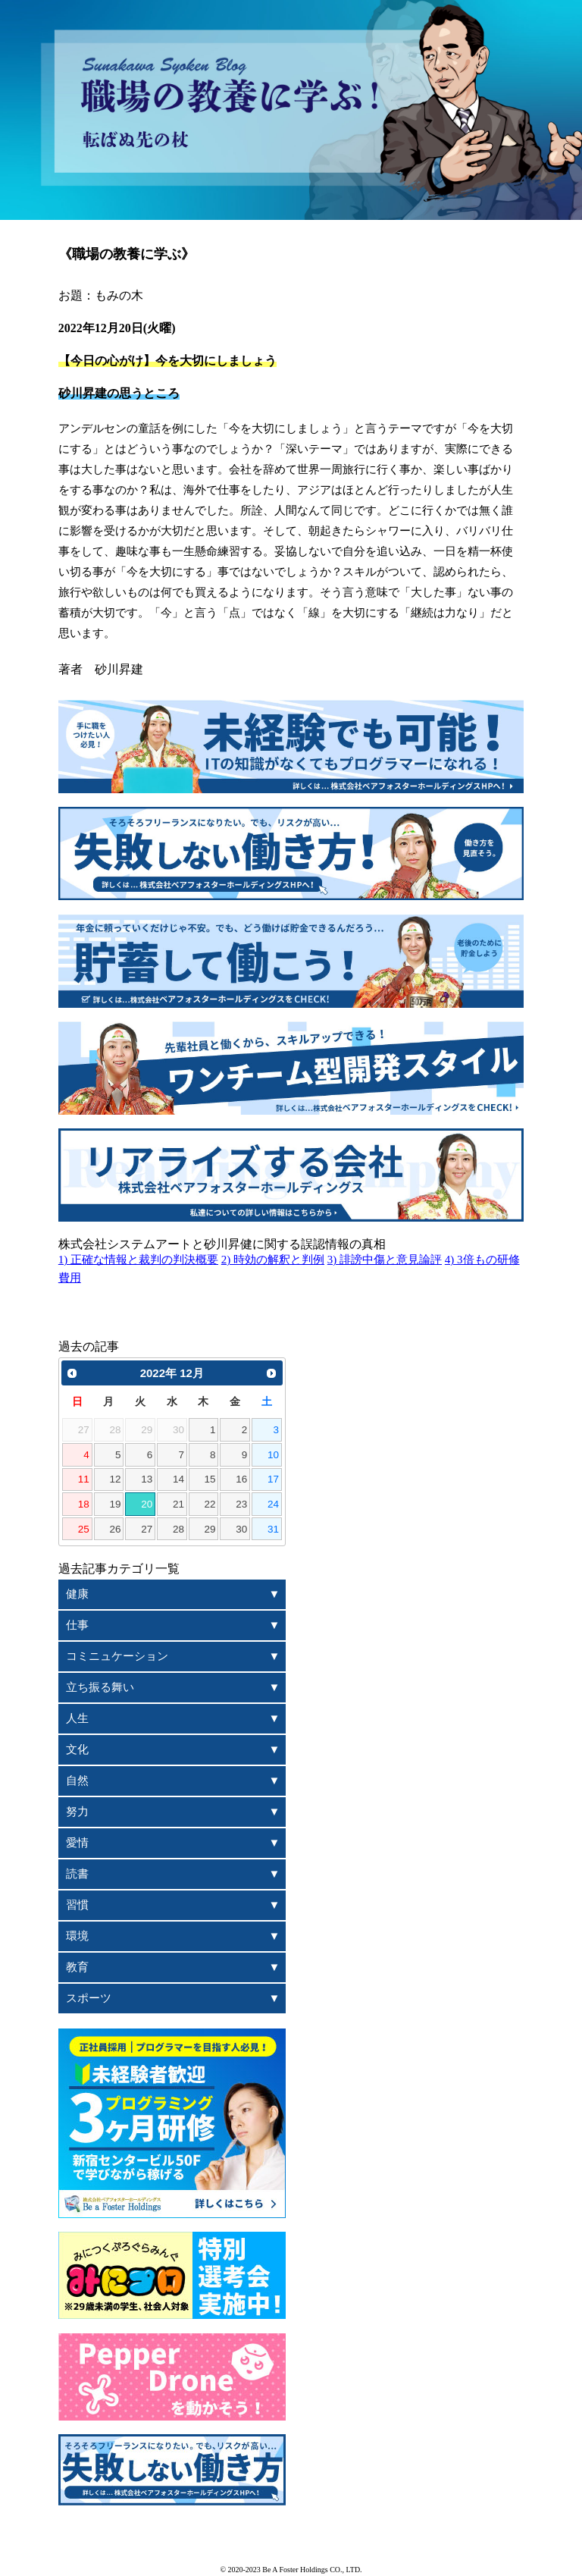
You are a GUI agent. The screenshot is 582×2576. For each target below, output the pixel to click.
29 (210, 1529)
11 (83, 1479)
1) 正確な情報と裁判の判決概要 (138, 1259)
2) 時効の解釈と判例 (272, 1259)
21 (178, 1504)
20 (146, 1504)
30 (241, 1529)
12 (114, 1479)
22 (210, 1504)
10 (273, 1455)
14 (178, 1479)
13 (146, 1479)
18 (83, 1504)
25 (83, 1529)
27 (146, 1529)
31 (273, 1529)
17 (273, 1479)
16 (241, 1479)
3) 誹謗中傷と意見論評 (384, 1259)
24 (273, 1504)
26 (114, 1529)
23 (241, 1504)
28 (178, 1529)
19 (114, 1504)
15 (210, 1479)
